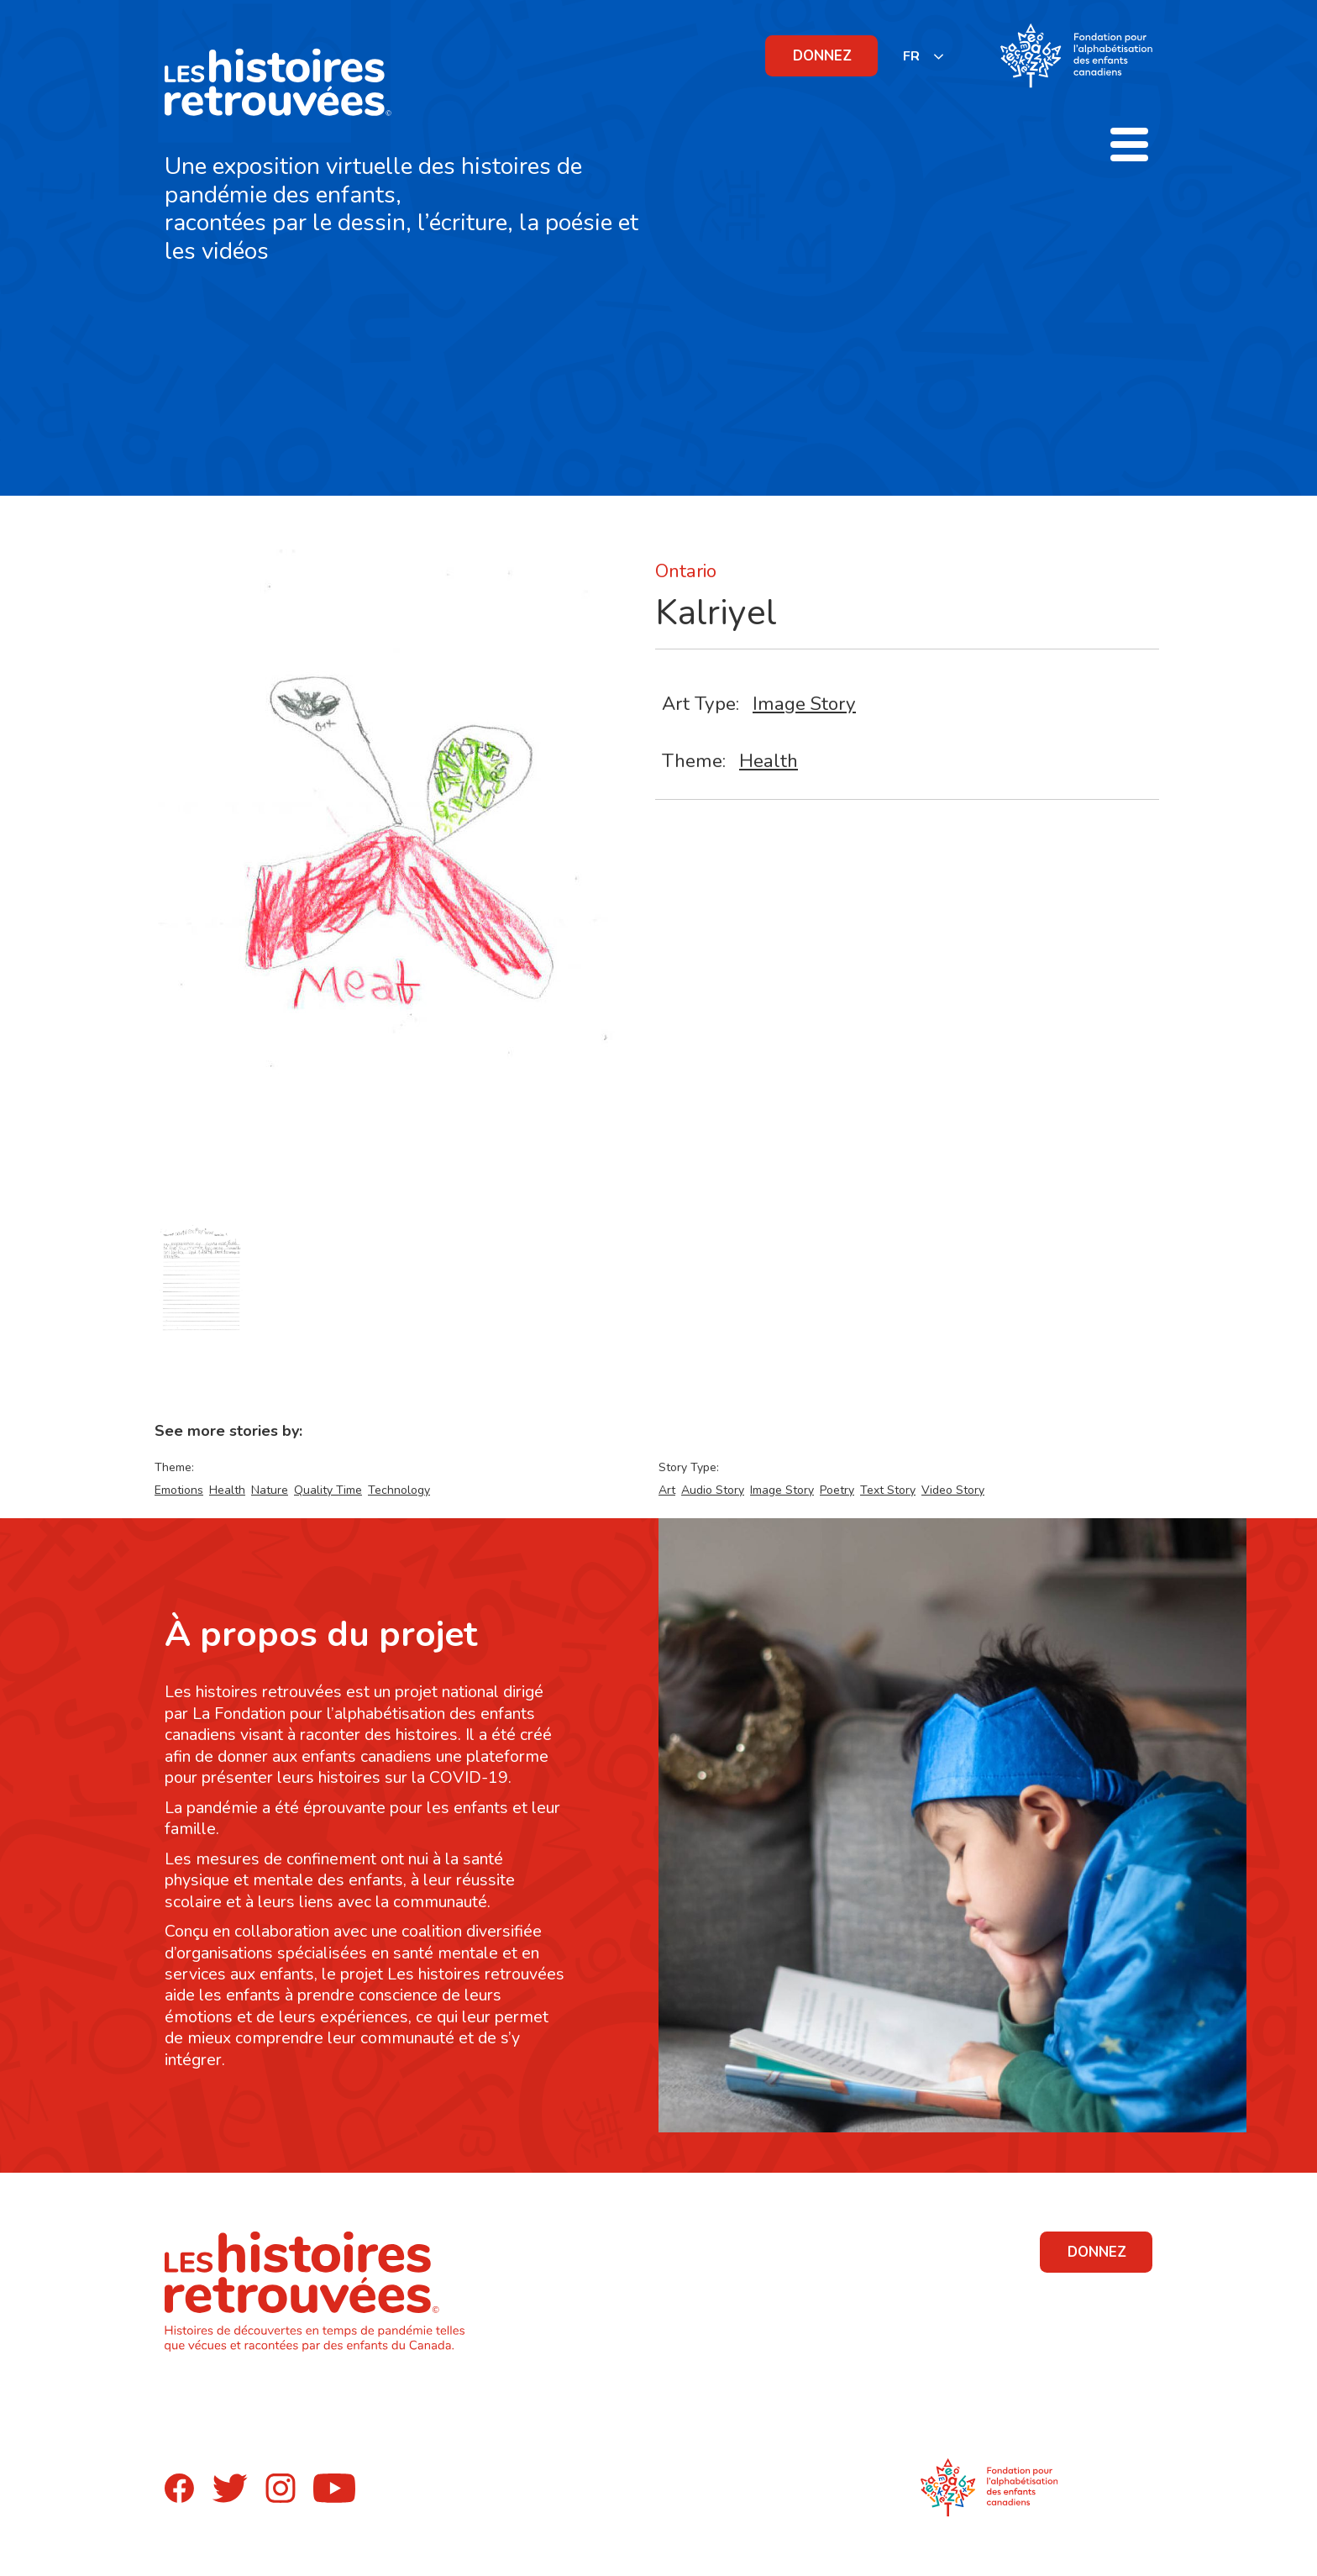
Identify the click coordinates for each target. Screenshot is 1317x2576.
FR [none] (911, 56)
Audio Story (712, 1490)
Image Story (804, 704)
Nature (269, 1490)
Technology (399, 1490)
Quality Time (328, 1490)
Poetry (837, 1490)
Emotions (179, 1490)
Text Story (888, 1490)
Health (768, 761)
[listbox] (924, 55)
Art (666, 1490)
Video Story (952, 1490)
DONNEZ (822, 56)
